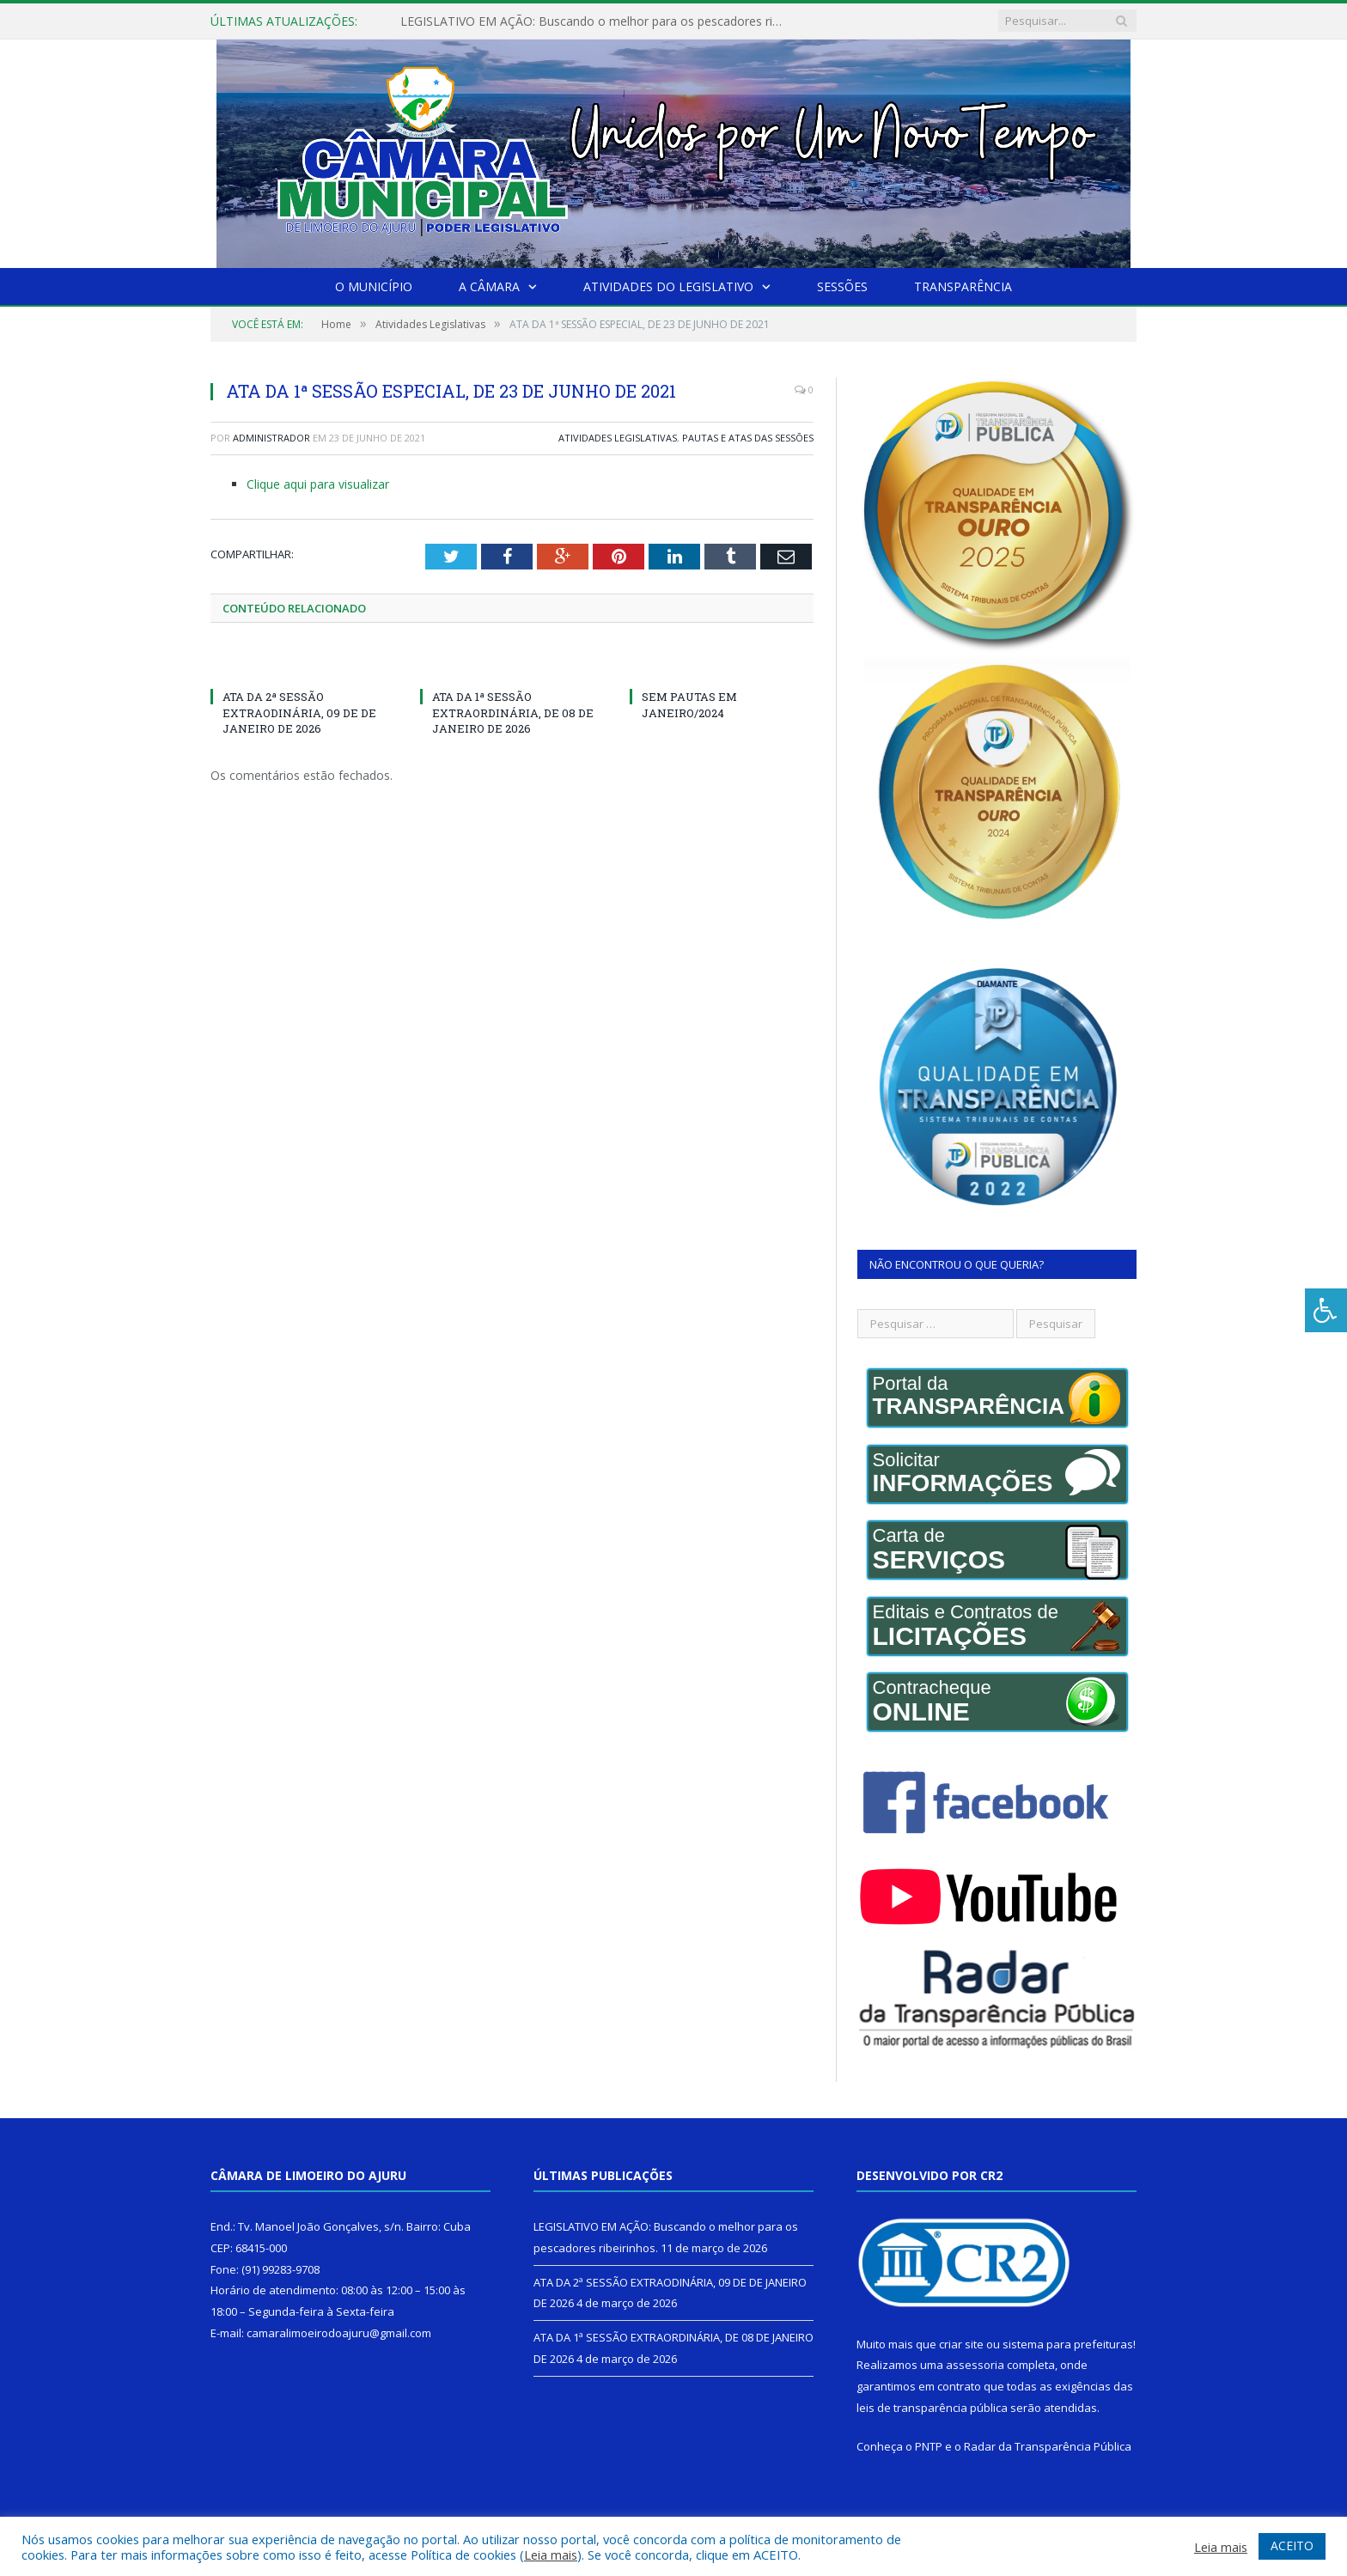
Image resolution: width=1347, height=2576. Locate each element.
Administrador (271, 437)
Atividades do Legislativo (668, 286)
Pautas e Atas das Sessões (748, 437)
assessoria (975, 2364)
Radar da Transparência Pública (1047, 2446)
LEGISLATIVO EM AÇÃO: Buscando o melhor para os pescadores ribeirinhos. (597, 21)
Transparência (963, 286)
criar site (961, 2344)
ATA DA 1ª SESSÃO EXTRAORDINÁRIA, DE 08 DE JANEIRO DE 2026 (513, 712)
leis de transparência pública (932, 2407)
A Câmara (489, 286)
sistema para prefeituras (1068, 2344)
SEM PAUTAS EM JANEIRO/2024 (689, 704)
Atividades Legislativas (617, 437)
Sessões (842, 286)
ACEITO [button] (1292, 2545)
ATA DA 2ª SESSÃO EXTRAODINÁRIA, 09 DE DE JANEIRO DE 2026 (299, 712)
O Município (373, 286)
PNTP (928, 2446)
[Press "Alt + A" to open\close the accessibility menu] (1326, 1310)
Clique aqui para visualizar (318, 484)
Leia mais (550, 2554)
